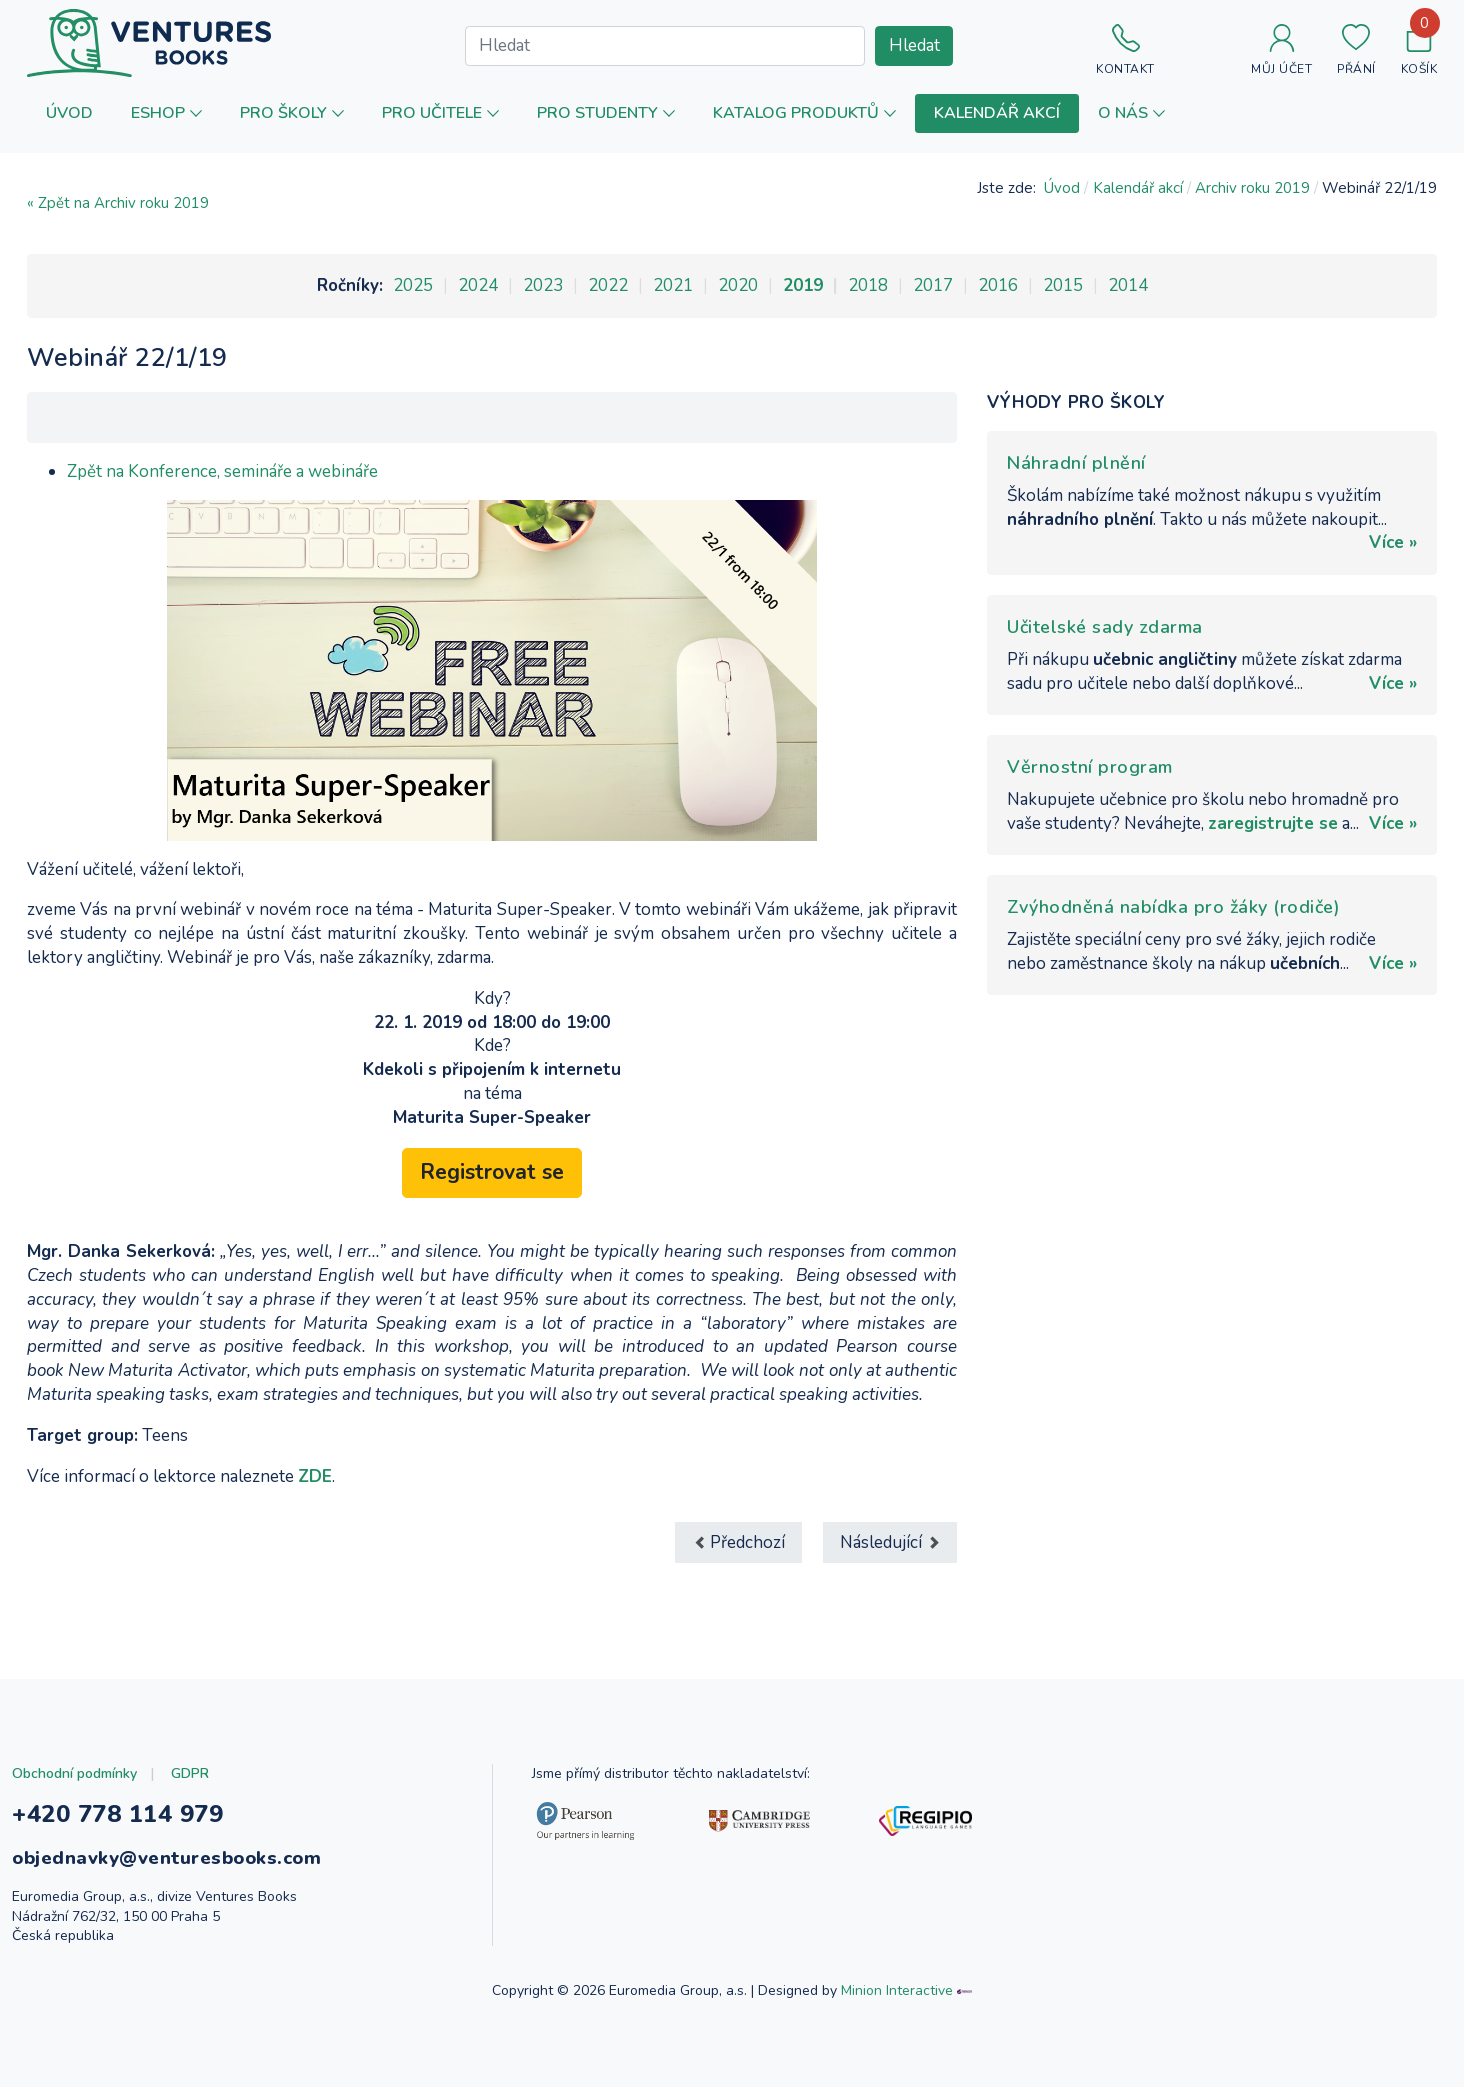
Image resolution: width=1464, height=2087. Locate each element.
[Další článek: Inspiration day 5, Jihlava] (890, 1542)
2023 (543, 285)
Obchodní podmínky (74, 1773)
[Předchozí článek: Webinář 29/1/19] (738, 1542)
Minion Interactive (897, 1990)
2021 (673, 285)
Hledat (914, 45)
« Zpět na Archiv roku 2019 (118, 203)
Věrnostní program (1090, 767)
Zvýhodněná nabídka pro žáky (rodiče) (1173, 907)
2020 (738, 285)
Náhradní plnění (1076, 463)
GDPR (190, 1773)
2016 (998, 285)
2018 (868, 285)
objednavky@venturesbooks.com (166, 1858)
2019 (803, 285)
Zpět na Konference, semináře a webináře (222, 471)
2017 (933, 285)
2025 (413, 285)
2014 (1128, 285)
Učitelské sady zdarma (1105, 627)
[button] (166, 113)
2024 (478, 285)
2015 (1063, 285)
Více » (1393, 542)
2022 (608, 285)
